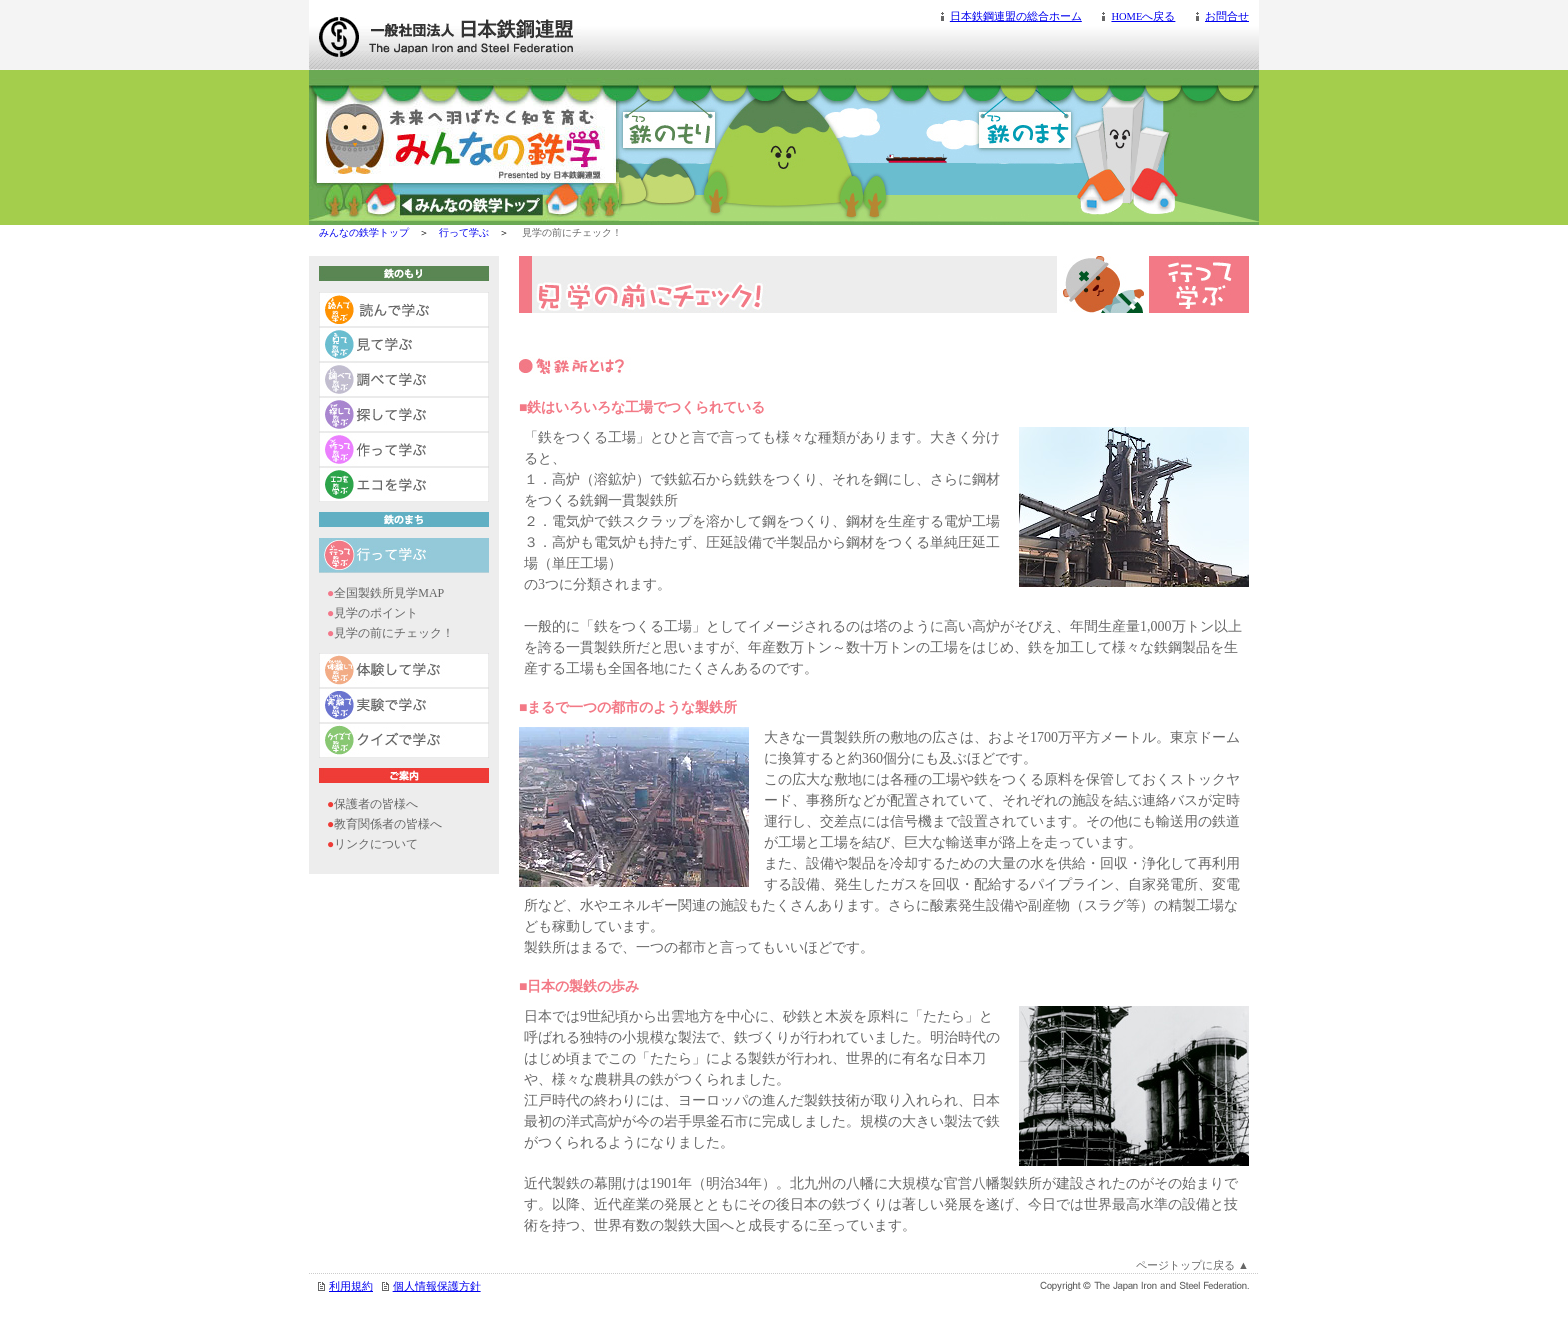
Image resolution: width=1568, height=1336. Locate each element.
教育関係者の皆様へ (388, 824)
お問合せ (1227, 16)
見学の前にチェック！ (394, 633)
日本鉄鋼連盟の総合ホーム (1016, 16)
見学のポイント (376, 613)
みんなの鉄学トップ (364, 232)
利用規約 (351, 1286)
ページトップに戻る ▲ (1192, 1265)
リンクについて (376, 844)
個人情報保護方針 (437, 1286)
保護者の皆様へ (376, 804)
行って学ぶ (464, 232)
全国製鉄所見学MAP (389, 593)
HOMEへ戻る (1143, 16)
